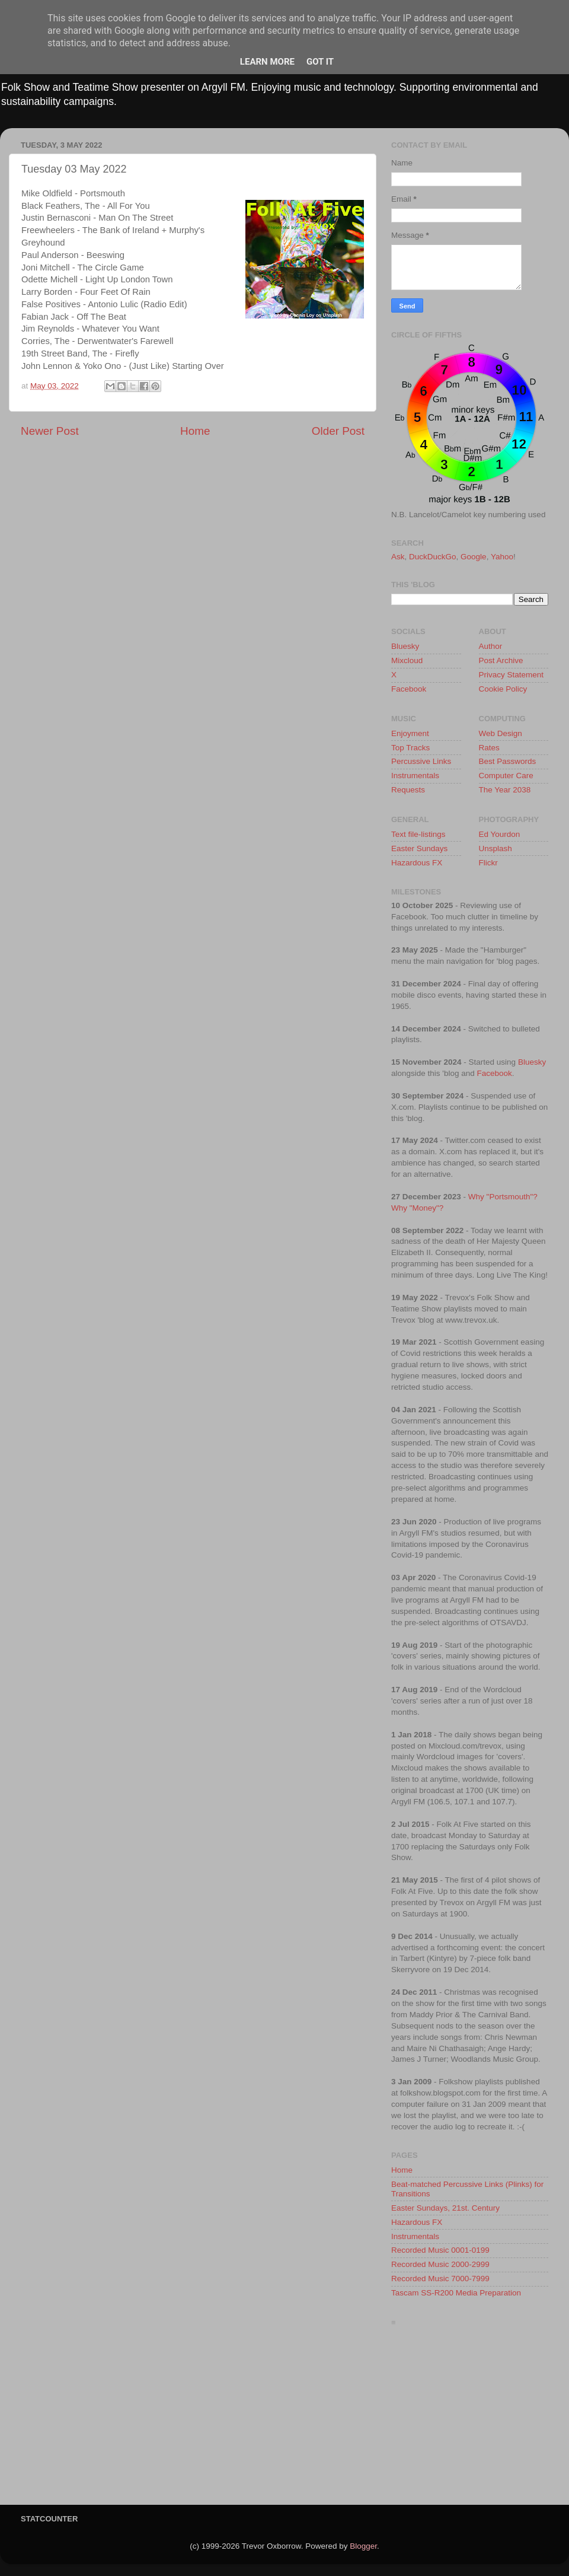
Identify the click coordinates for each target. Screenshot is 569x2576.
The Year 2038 (505, 789)
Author (491, 646)
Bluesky (405, 646)
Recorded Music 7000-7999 (440, 2278)
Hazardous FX (416, 862)
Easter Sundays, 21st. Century (445, 2208)
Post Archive (501, 660)
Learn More (267, 61)
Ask (398, 556)
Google (474, 556)
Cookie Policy (503, 688)
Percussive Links (421, 761)
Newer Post (50, 431)
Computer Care (506, 775)
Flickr (488, 862)
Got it (320, 61)
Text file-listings (418, 834)
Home (195, 431)
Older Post (338, 431)
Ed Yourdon (499, 834)
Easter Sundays (419, 848)
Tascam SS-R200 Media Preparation (456, 2292)
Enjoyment (410, 733)
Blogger (363, 2546)
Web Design (500, 733)
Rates (489, 747)
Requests (408, 789)
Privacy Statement (511, 674)
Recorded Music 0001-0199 (440, 2250)
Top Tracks (410, 747)
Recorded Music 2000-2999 (440, 2264)
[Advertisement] (469, 2419)
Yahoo (502, 556)
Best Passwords (507, 761)
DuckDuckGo (432, 556)
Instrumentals (415, 775)
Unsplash (495, 848)
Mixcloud (407, 660)
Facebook (408, 688)
